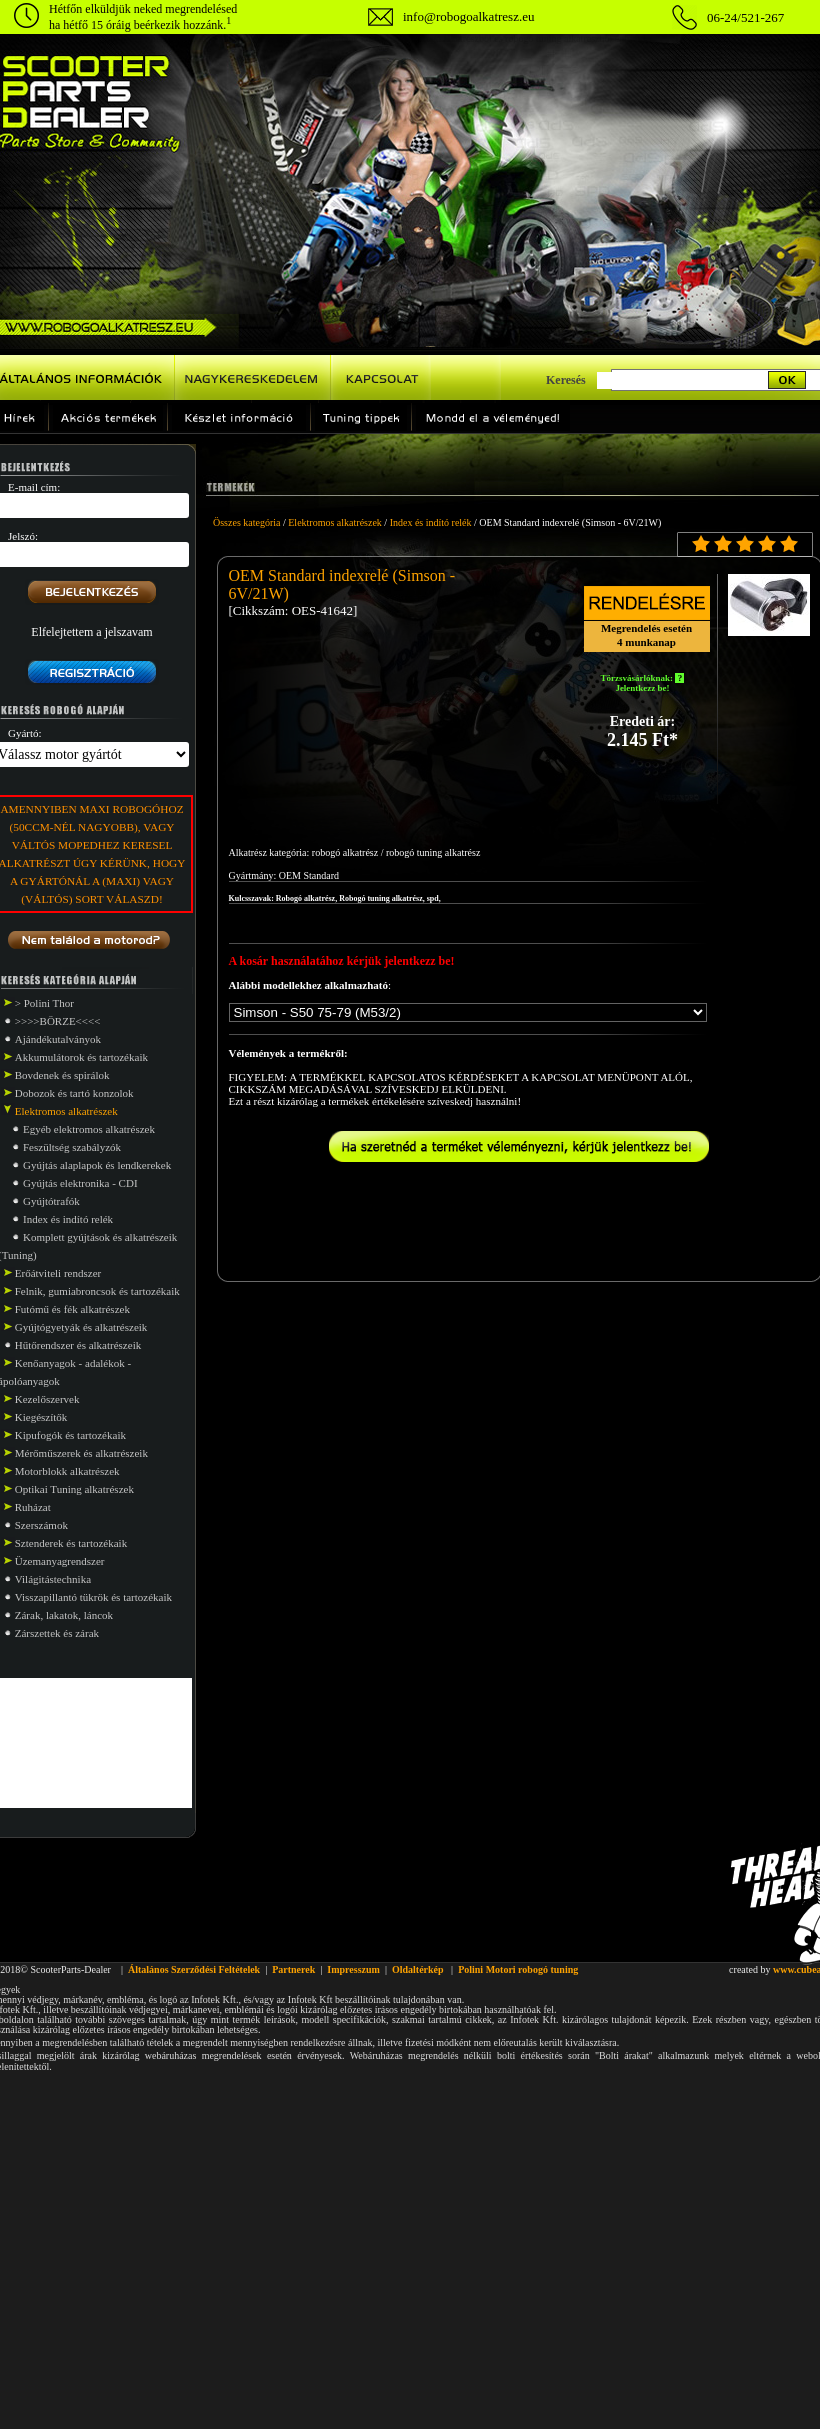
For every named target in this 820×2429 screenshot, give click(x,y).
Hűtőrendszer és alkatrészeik (78, 1345)
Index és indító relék (68, 1219)
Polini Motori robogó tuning (518, 1969)
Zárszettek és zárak (57, 1633)
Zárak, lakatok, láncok (64, 1615)
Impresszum (353, 1969)
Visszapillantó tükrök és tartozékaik (93, 1597)
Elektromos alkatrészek (335, 522)
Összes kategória (246, 522)
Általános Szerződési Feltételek (194, 1969)
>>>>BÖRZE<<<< (58, 1021)
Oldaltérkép (418, 1969)
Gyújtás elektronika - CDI (80, 1183)
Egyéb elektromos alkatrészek (89, 1129)
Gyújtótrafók (51, 1201)
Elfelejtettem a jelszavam (91, 632)
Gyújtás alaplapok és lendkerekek (97, 1165)
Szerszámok (41, 1525)
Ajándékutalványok (58, 1039)
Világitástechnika (53, 1579)
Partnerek (293, 1969)
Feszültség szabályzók (72, 1147)
